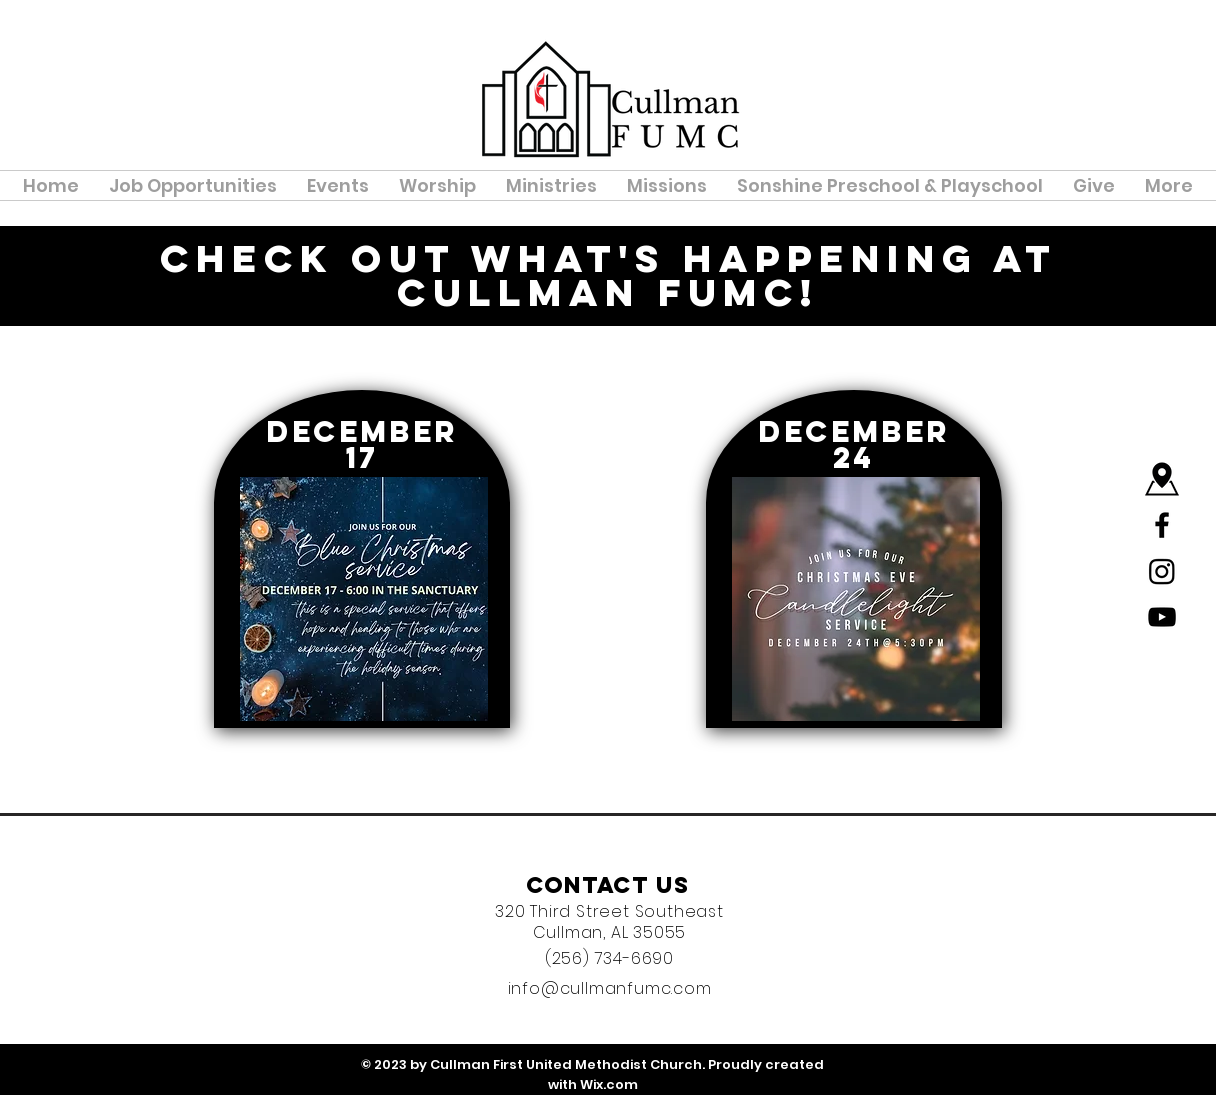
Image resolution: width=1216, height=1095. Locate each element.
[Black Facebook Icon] (1162, 525)
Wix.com (609, 1084)
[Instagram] (1162, 571)
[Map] (1162, 479)
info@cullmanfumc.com (610, 988)
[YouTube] (1162, 617)
